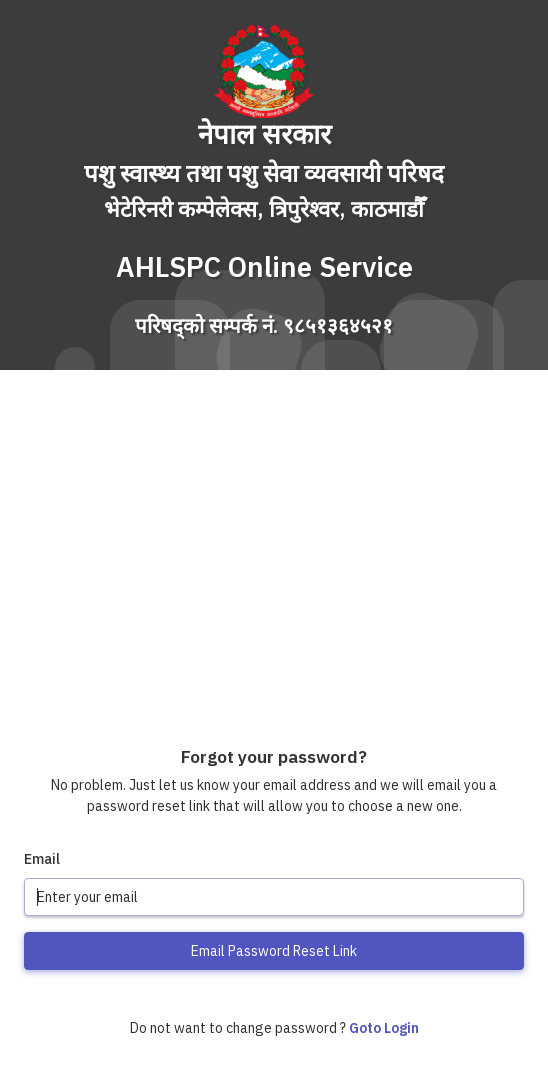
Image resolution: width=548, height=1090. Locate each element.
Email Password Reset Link (274, 951)
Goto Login (384, 1028)
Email (42, 859)
